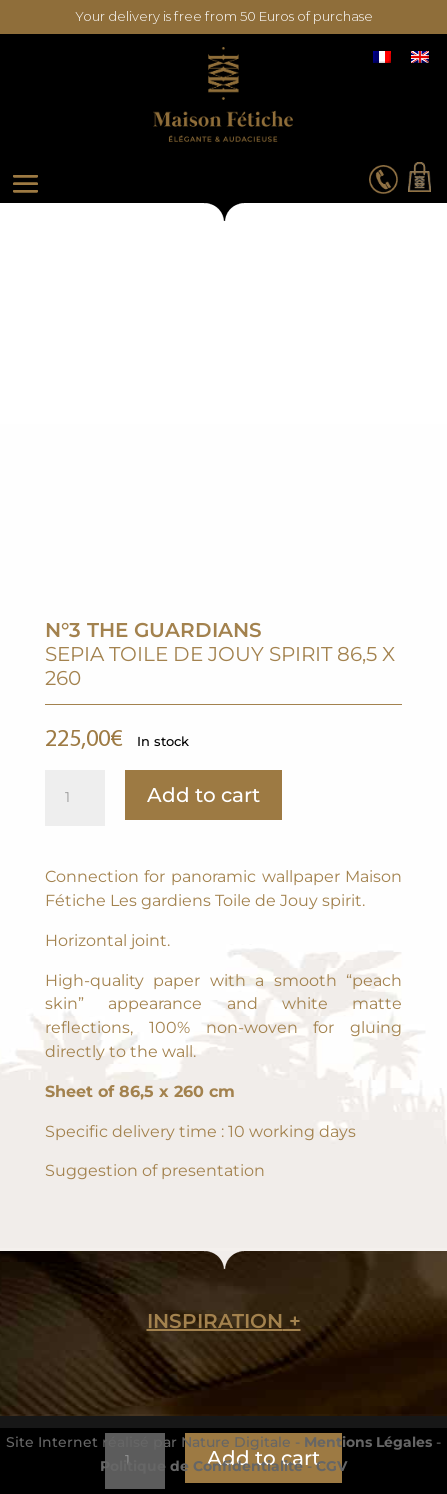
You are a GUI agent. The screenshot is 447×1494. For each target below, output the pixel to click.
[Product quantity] (75, 798)
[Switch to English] (420, 56)
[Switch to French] (382, 56)
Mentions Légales (368, 1442)
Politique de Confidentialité (201, 1466)
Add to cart (203, 795)
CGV (331, 1466)
